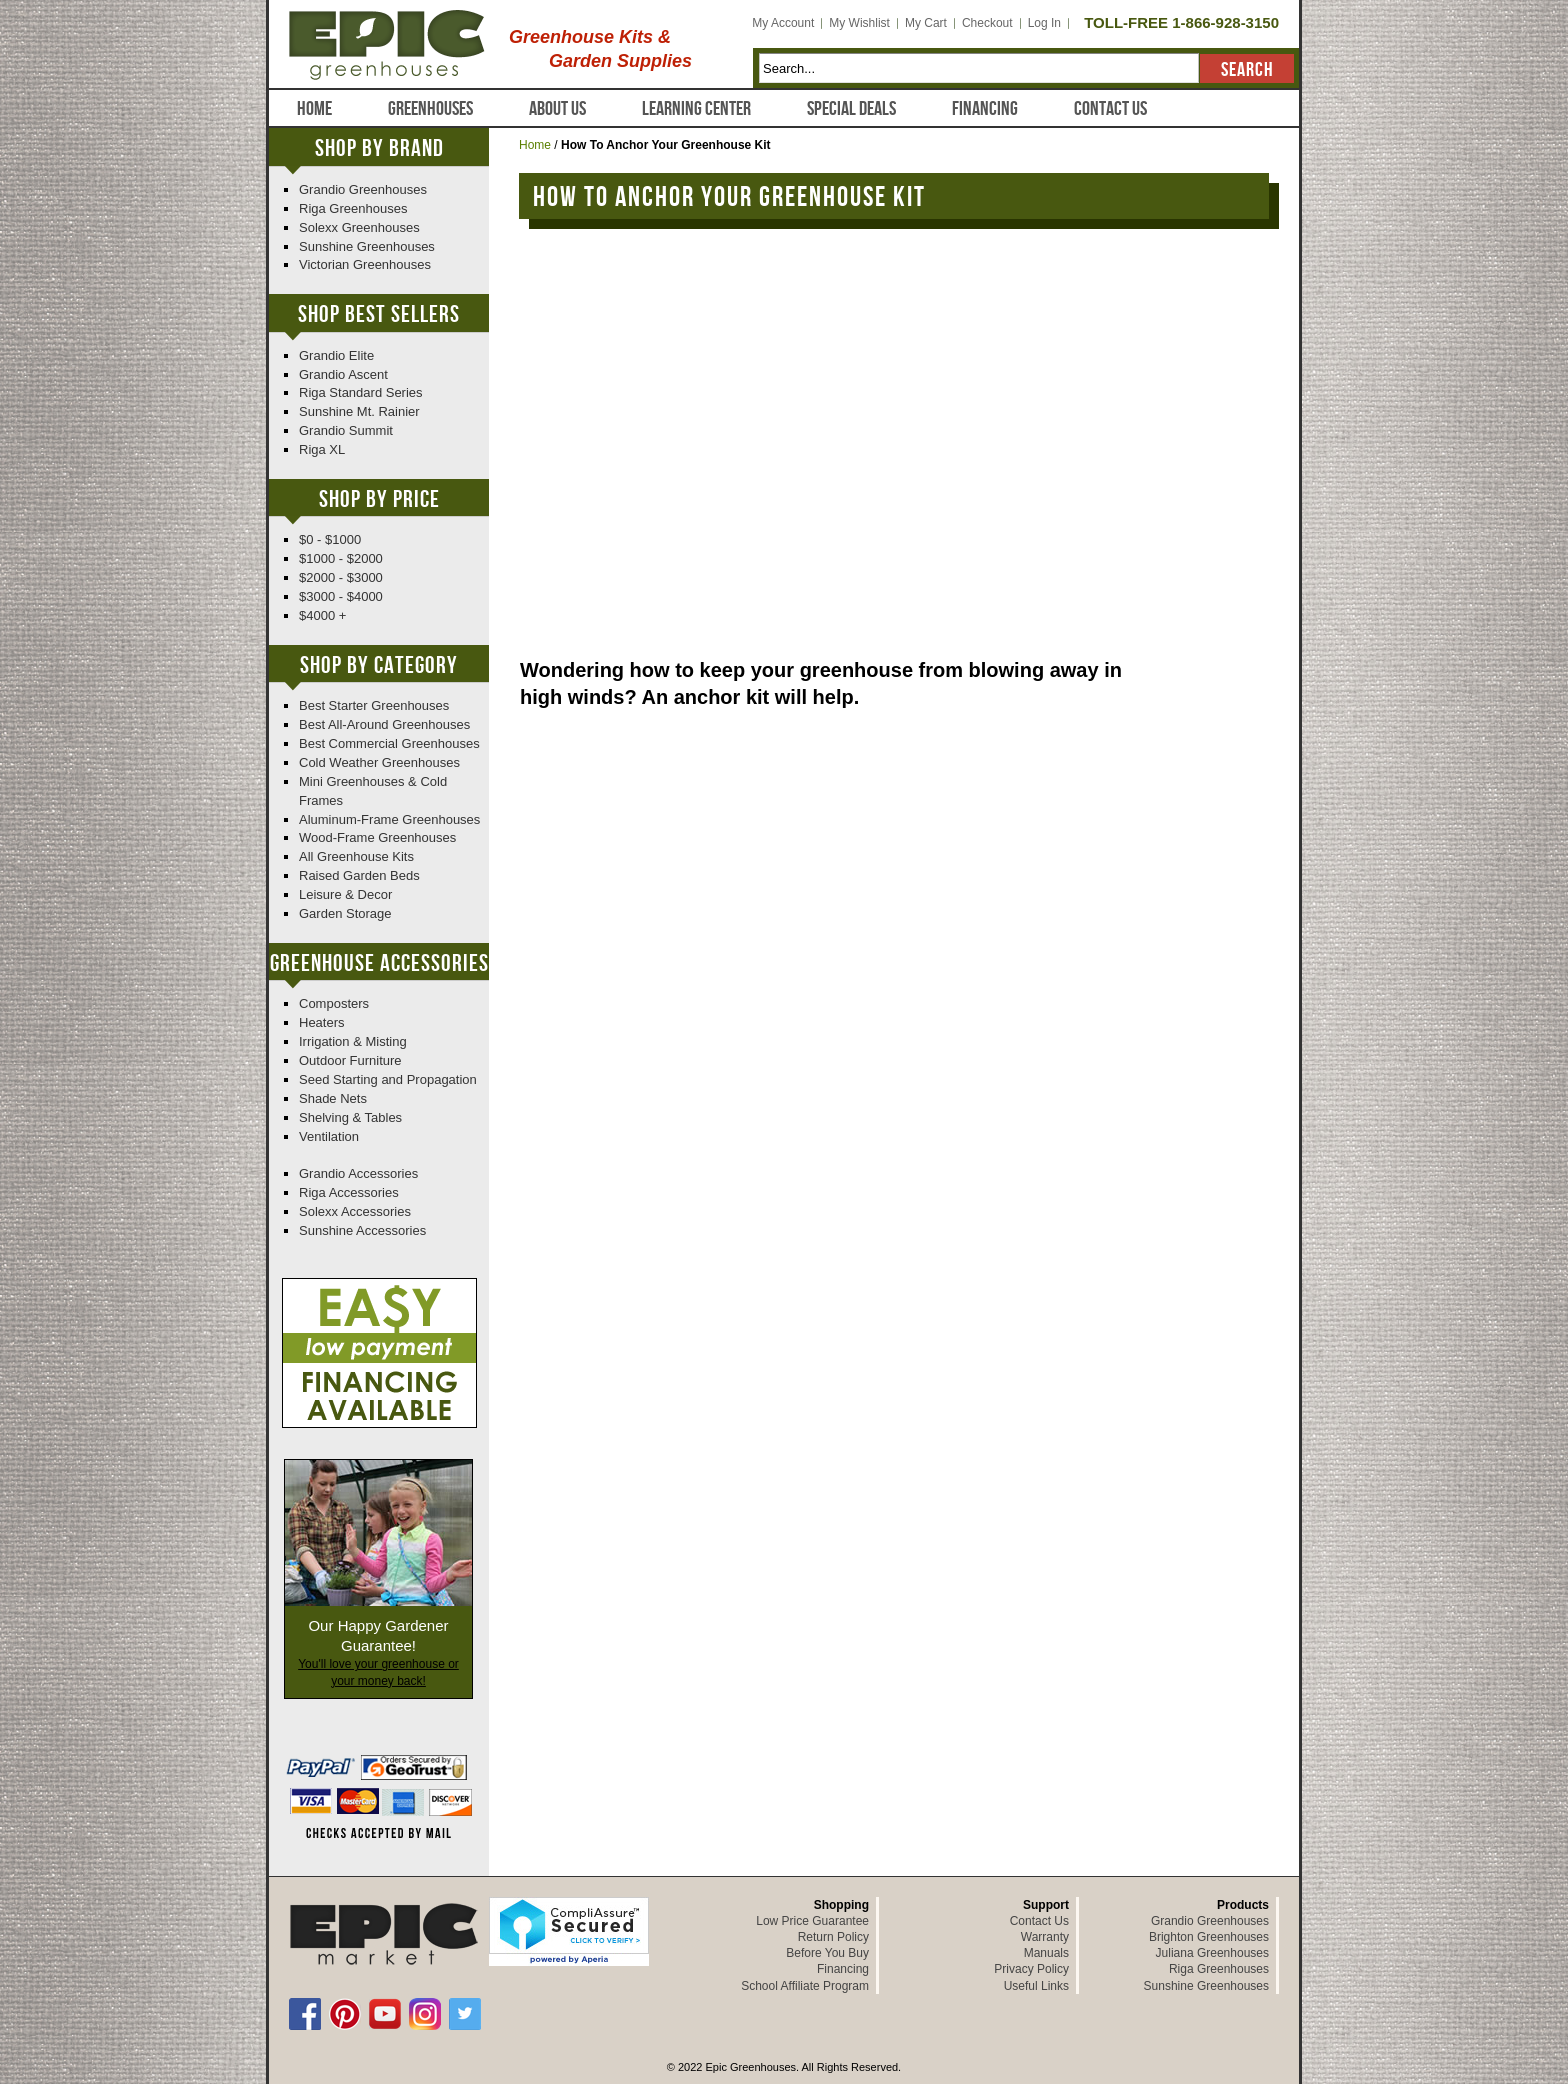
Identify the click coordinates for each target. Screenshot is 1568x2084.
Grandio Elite (336, 355)
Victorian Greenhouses (365, 264)
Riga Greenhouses (353, 208)
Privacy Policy (1031, 1969)
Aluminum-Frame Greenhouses (389, 819)
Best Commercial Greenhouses (389, 743)
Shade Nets (333, 1098)
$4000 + (322, 615)
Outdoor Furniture (350, 1060)
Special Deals (851, 109)
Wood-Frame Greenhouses (377, 837)
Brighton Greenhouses (1209, 1937)
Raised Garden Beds (359, 875)
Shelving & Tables (350, 1117)
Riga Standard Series (361, 392)
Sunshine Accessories (362, 1230)
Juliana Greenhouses (1212, 1953)
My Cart (926, 23)
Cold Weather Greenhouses (379, 762)
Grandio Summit (346, 430)
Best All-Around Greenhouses (384, 724)
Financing (985, 109)
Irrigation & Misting (353, 1041)
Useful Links (1036, 1986)
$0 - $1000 (330, 539)
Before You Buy (827, 1953)
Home (314, 109)
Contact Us (1110, 109)
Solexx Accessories (355, 1211)
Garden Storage (345, 913)
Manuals (1046, 1953)
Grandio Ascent (343, 374)
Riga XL (322, 449)
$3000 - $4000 (341, 596)
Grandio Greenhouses (363, 189)
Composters (334, 1003)
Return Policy (833, 1937)
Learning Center (696, 109)
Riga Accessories (349, 1192)
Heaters (322, 1022)
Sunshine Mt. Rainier (359, 411)
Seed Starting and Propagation (388, 1079)
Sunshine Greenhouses (367, 246)
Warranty (1045, 1937)
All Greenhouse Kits (356, 856)
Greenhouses (430, 109)
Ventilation (329, 1136)
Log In (1044, 23)
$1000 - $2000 (341, 558)
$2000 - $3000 (341, 577)
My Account (783, 23)
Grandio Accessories (358, 1173)
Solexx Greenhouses (359, 227)
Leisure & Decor (345, 894)
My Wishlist (859, 23)
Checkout (987, 23)
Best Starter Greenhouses (374, 705)
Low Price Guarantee (812, 1921)
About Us (557, 109)
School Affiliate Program (805, 1986)
